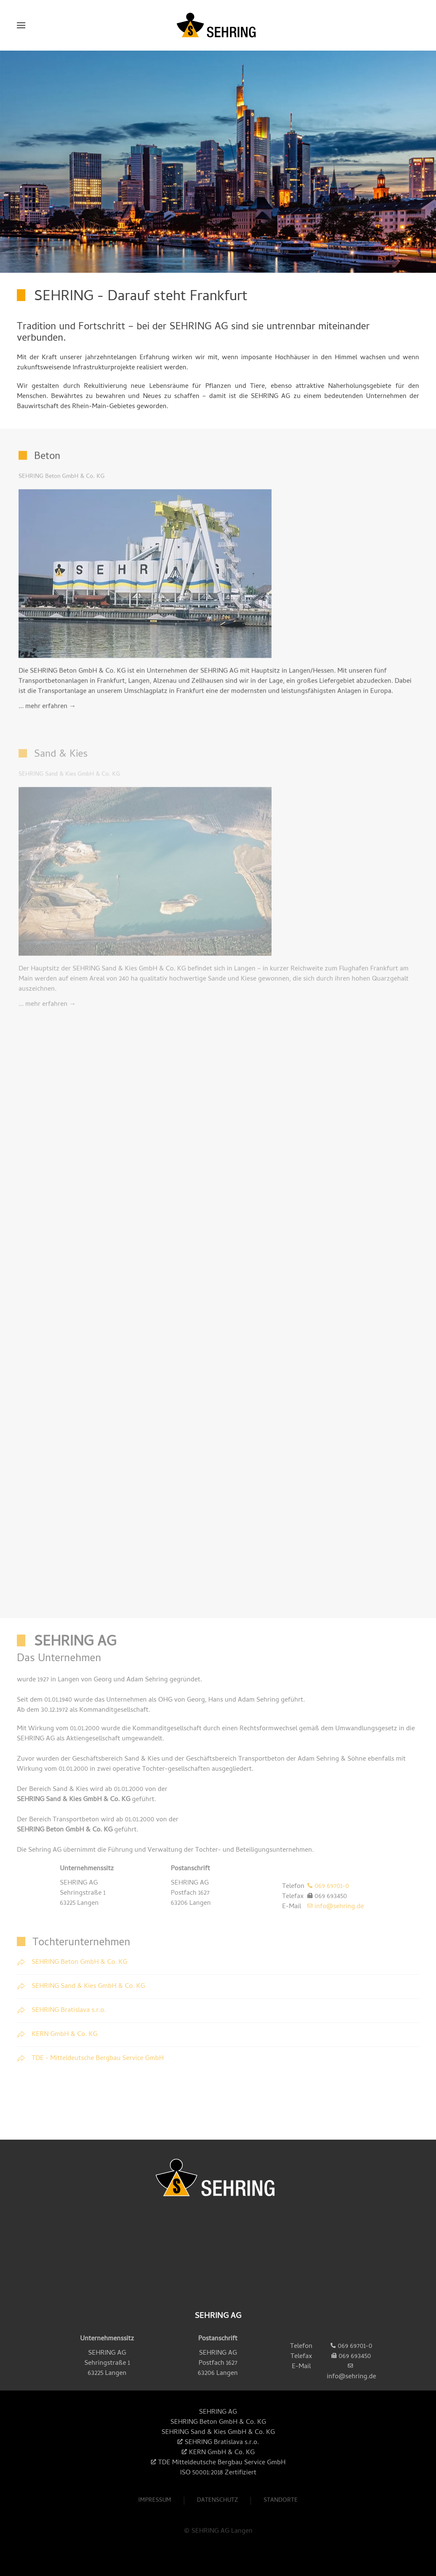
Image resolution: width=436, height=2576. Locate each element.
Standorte (281, 2505)
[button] (21, 25)
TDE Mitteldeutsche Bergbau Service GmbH (221, 2463)
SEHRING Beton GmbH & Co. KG (65, 1830)
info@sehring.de (339, 1906)
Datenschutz (217, 2505)
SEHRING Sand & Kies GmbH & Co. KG (73, 1799)
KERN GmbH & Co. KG (222, 2452)
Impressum (154, 2505)
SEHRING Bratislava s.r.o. (222, 2442)
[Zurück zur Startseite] (218, 25)
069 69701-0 (332, 1886)
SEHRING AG (218, 2412)
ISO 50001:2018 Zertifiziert (218, 2473)
